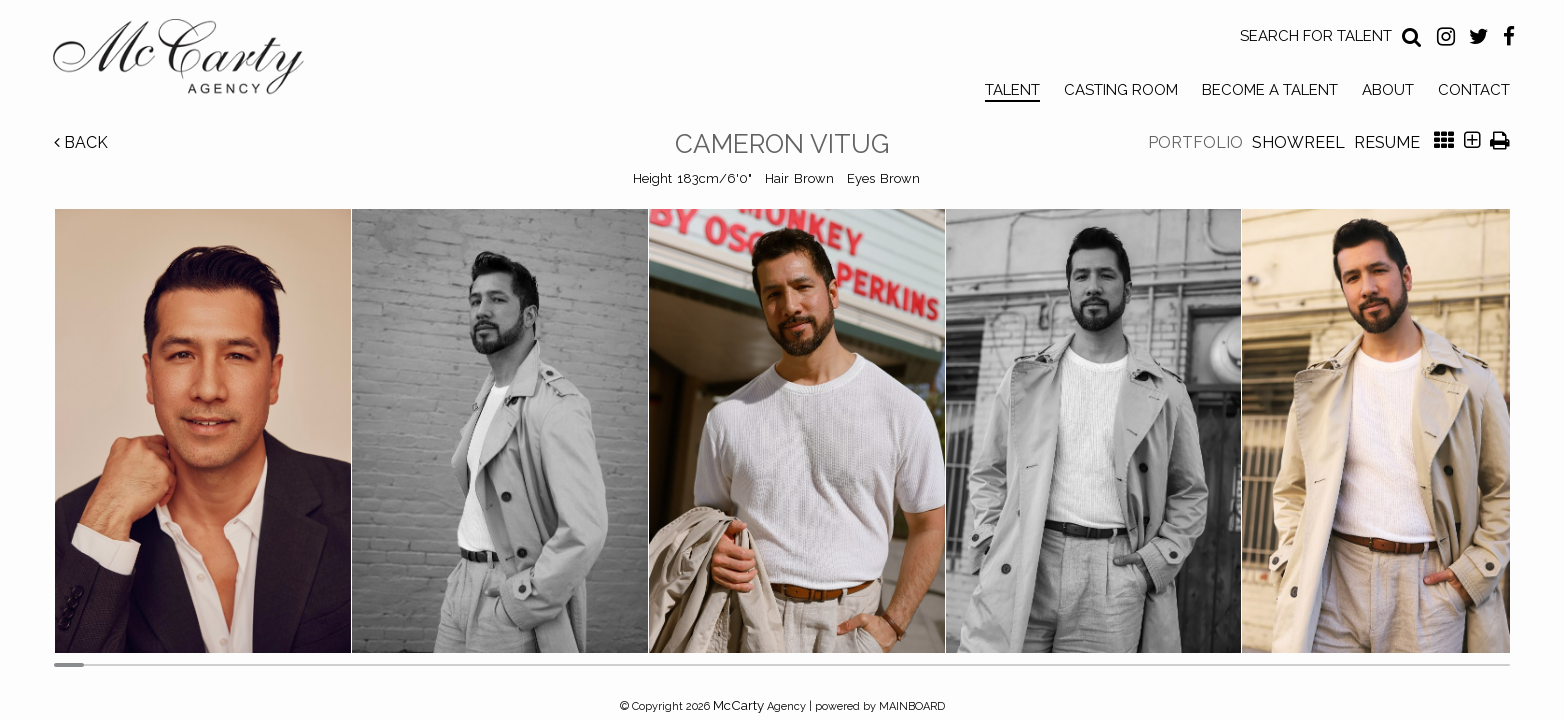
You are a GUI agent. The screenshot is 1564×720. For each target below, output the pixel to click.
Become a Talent (1270, 90)
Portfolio (1195, 142)
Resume (1387, 142)
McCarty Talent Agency (193, 61)
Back (81, 142)
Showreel (1298, 142)
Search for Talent (1316, 36)
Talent (1012, 90)
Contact (1474, 90)
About (1388, 90)
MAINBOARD (912, 706)
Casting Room (1121, 90)
